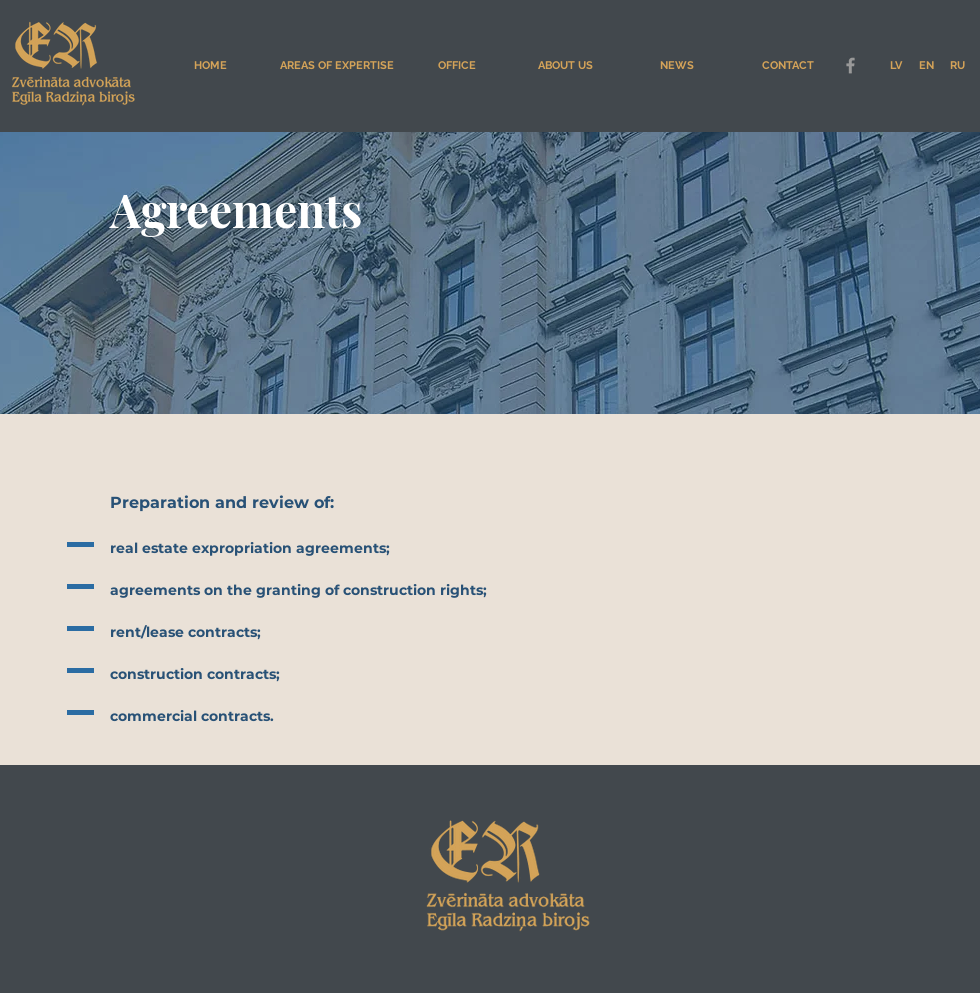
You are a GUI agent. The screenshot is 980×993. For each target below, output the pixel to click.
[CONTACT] (788, 65)
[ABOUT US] (565, 65)
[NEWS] (677, 65)
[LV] (895, 66)
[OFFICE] (457, 65)
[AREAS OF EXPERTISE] (336, 65)
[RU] (957, 66)
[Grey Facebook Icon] (850, 65)
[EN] (926, 66)
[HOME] (210, 65)
